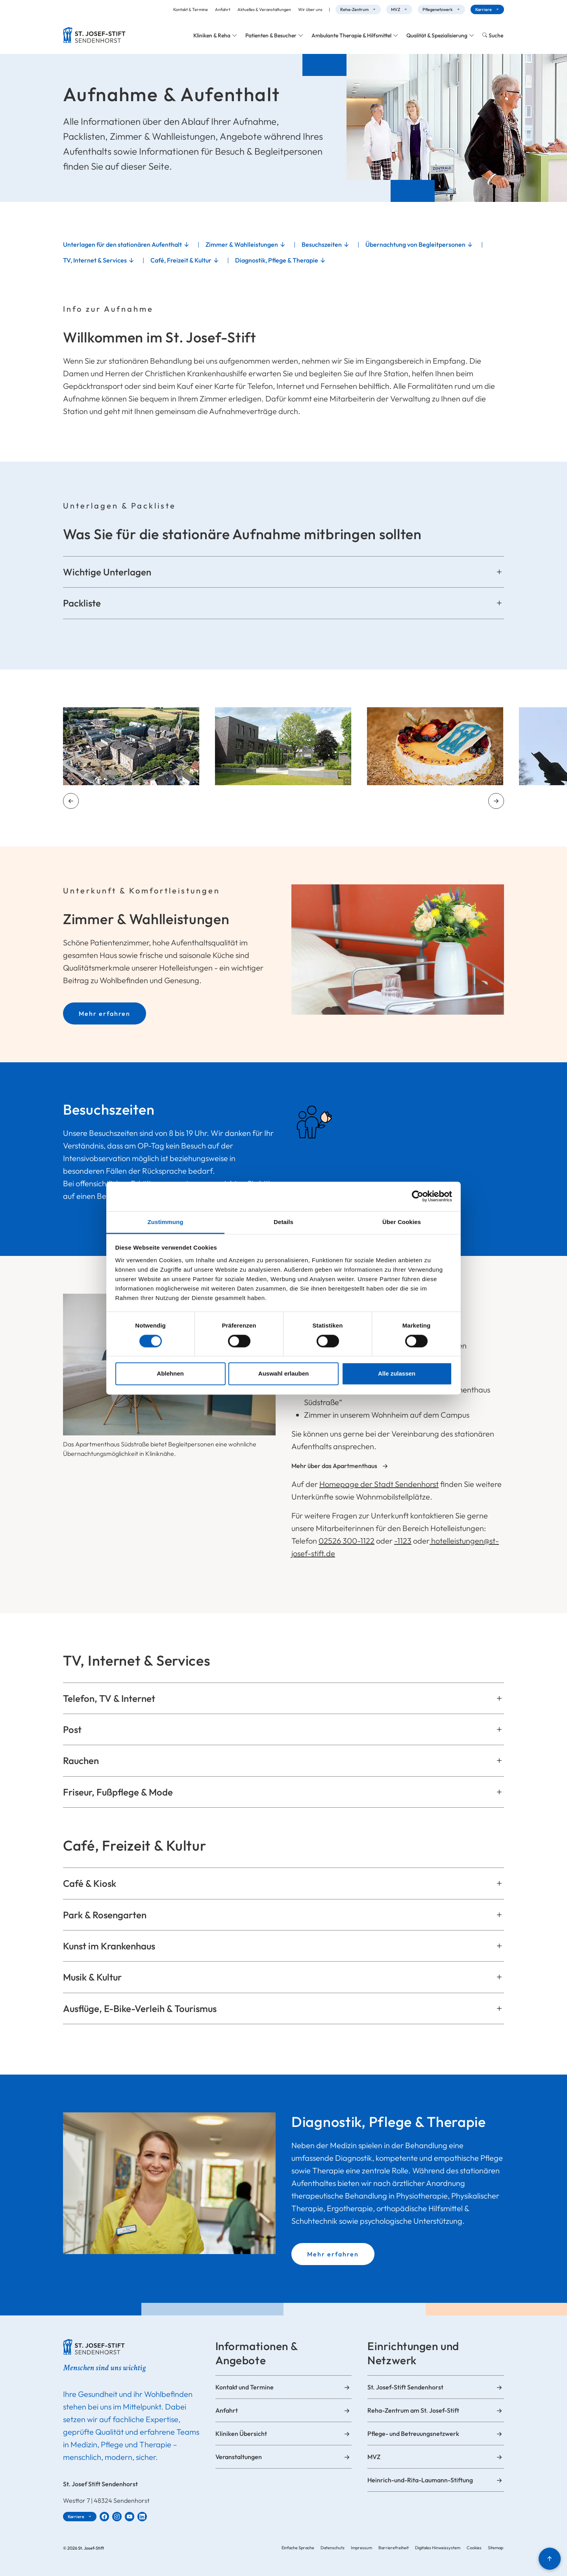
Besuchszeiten (322, 244)
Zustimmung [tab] (165, 1222)
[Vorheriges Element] (71, 801)
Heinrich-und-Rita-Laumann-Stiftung (420, 2480)
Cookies (474, 2547)
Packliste (82, 603)
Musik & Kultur (92, 1977)
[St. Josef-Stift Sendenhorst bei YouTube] (129, 2516)
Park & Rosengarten (104, 1915)
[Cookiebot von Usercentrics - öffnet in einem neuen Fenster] (417, 1196)
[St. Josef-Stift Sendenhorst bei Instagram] (117, 2516)
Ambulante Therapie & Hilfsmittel (351, 35)
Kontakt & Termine (190, 9)
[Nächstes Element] (496, 801)
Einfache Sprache (298, 2547)
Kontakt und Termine (244, 2387)
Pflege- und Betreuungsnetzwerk (413, 2433)
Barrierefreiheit (393, 2547)
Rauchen (81, 1760)
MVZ (395, 9)
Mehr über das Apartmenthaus (334, 1466)
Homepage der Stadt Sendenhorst (379, 1484)
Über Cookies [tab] (401, 1222)
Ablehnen (170, 1373)
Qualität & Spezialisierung (436, 35)
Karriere (483, 9)
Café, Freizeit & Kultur (180, 260)
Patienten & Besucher (270, 35)
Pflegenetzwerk (437, 9)
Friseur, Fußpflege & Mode (118, 1792)
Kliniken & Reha (211, 35)
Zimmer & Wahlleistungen (242, 244)
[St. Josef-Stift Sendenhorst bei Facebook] (104, 2516)
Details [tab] (283, 1222)
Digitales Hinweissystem (437, 2547)
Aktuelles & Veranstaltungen (264, 9)
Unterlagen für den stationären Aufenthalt (122, 244)
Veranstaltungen (238, 2457)
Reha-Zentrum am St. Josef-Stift (413, 2410)
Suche (496, 35)
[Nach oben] (550, 2559)
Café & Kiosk (89, 1883)
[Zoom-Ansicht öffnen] (131, 746)
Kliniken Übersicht (241, 2433)
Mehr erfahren (104, 1013)
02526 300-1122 (346, 1541)
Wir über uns (310, 9)
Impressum (361, 2547)
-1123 (402, 1541)
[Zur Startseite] (94, 35)
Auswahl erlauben (283, 1373)
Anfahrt (222, 9)
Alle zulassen (396, 1373)
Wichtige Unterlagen (107, 572)
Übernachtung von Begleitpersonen (415, 244)
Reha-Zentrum (354, 9)
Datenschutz (333, 2547)
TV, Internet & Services (95, 260)
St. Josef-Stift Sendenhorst (405, 2387)
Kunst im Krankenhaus (109, 1946)
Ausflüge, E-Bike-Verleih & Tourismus (140, 2008)
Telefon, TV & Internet (109, 1698)
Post (72, 1729)
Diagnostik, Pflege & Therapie (276, 260)
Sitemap (495, 2547)
